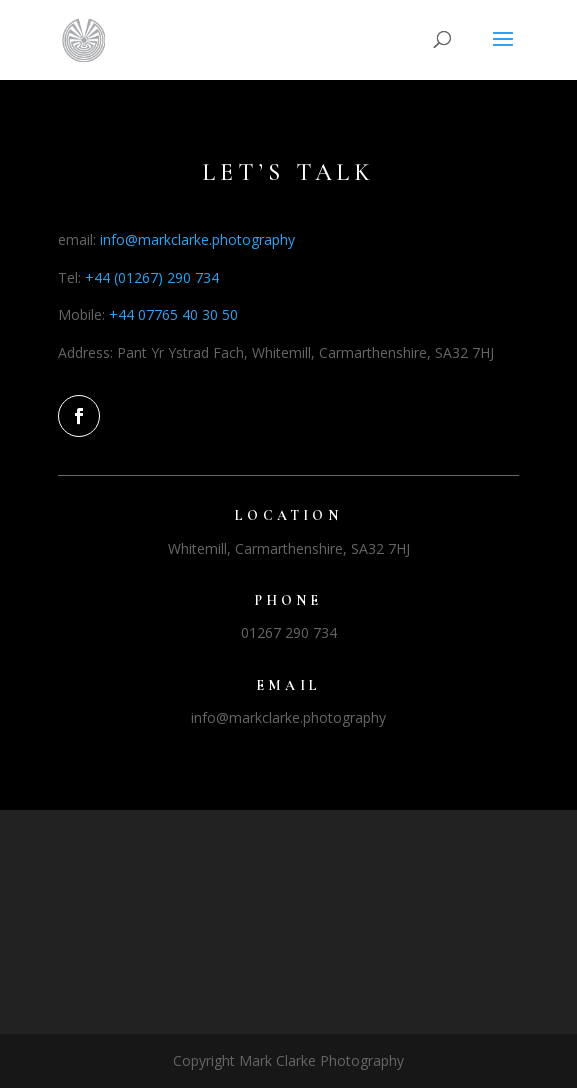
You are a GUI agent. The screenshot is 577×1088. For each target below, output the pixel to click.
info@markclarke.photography (197, 239)
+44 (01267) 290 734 (152, 277)
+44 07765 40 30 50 (173, 314)
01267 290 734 (289, 632)
